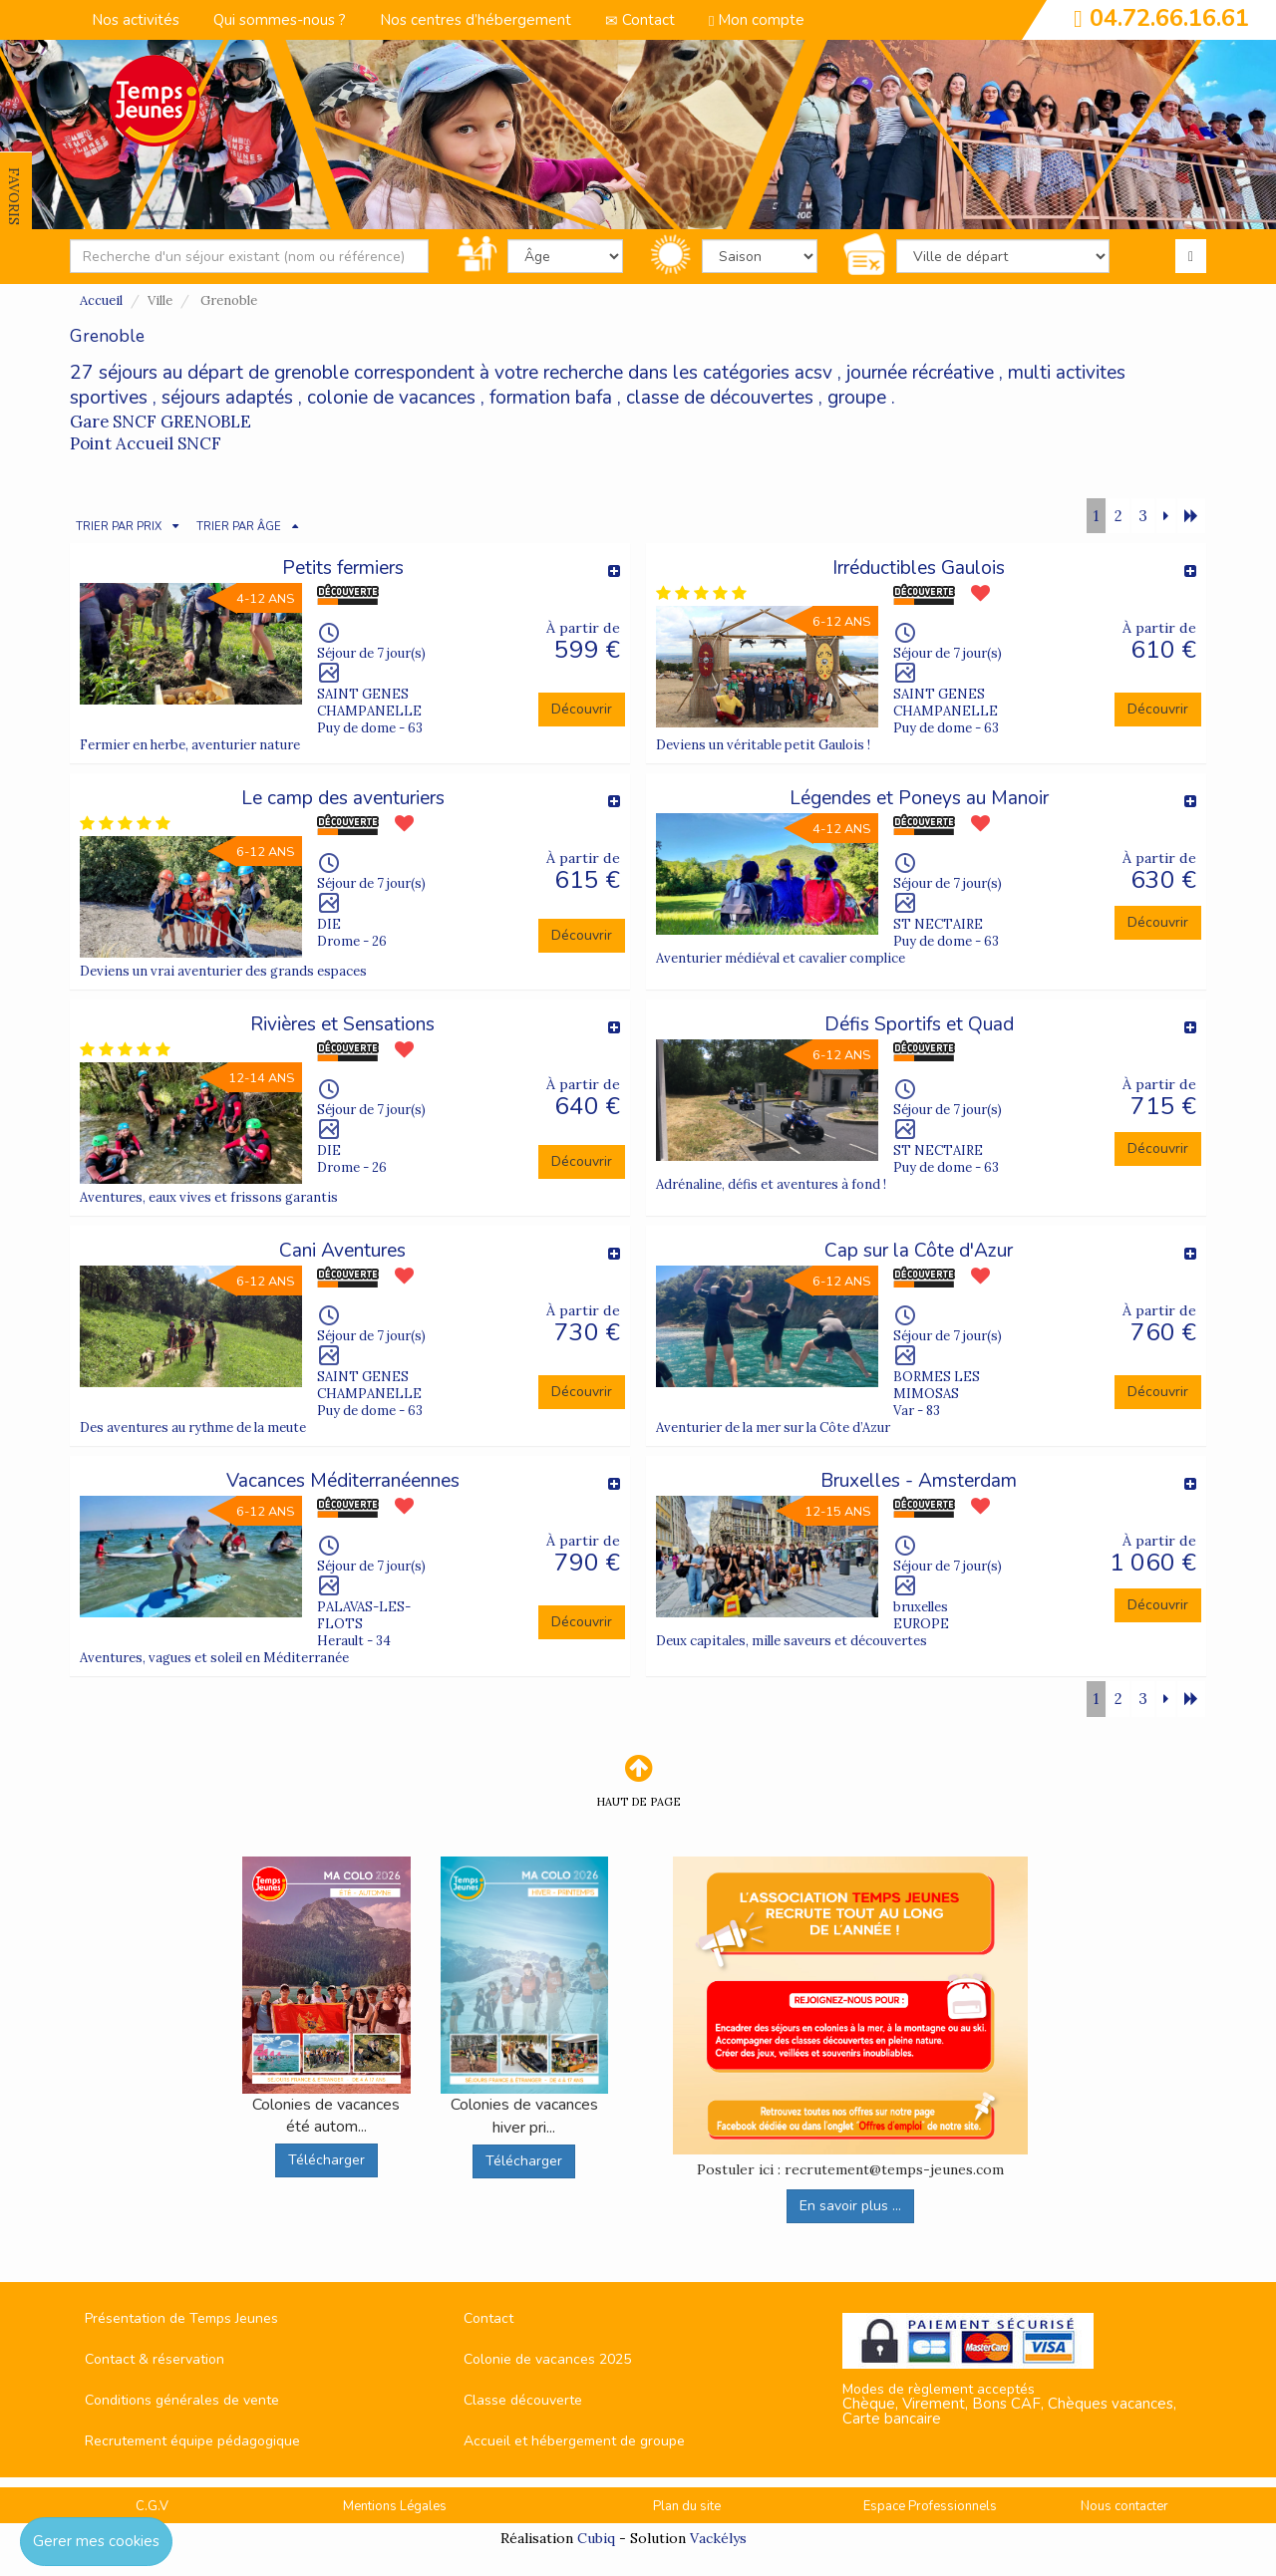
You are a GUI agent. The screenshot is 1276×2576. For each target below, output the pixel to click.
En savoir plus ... (850, 2205)
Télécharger (326, 2159)
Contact (640, 20)
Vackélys (718, 2538)
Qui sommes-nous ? (279, 20)
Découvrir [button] (581, 709)
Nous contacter (1124, 2506)
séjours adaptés (227, 398)
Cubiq (596, 2538)
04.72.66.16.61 (1169, 18)
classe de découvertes (719, 398)
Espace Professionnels (930, 2506)
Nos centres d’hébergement (475, 20)
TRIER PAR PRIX (118, 526)
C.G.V (152, 2506)
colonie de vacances (391, 398)
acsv (813, 373)
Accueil (101, 300)
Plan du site (687, 2506)
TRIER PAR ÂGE (238, 526)
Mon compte (756, 20)
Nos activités (135, 20)
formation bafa (550, 398)
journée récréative (920, 373)
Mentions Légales (395, 2506)
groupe (856, 398)
